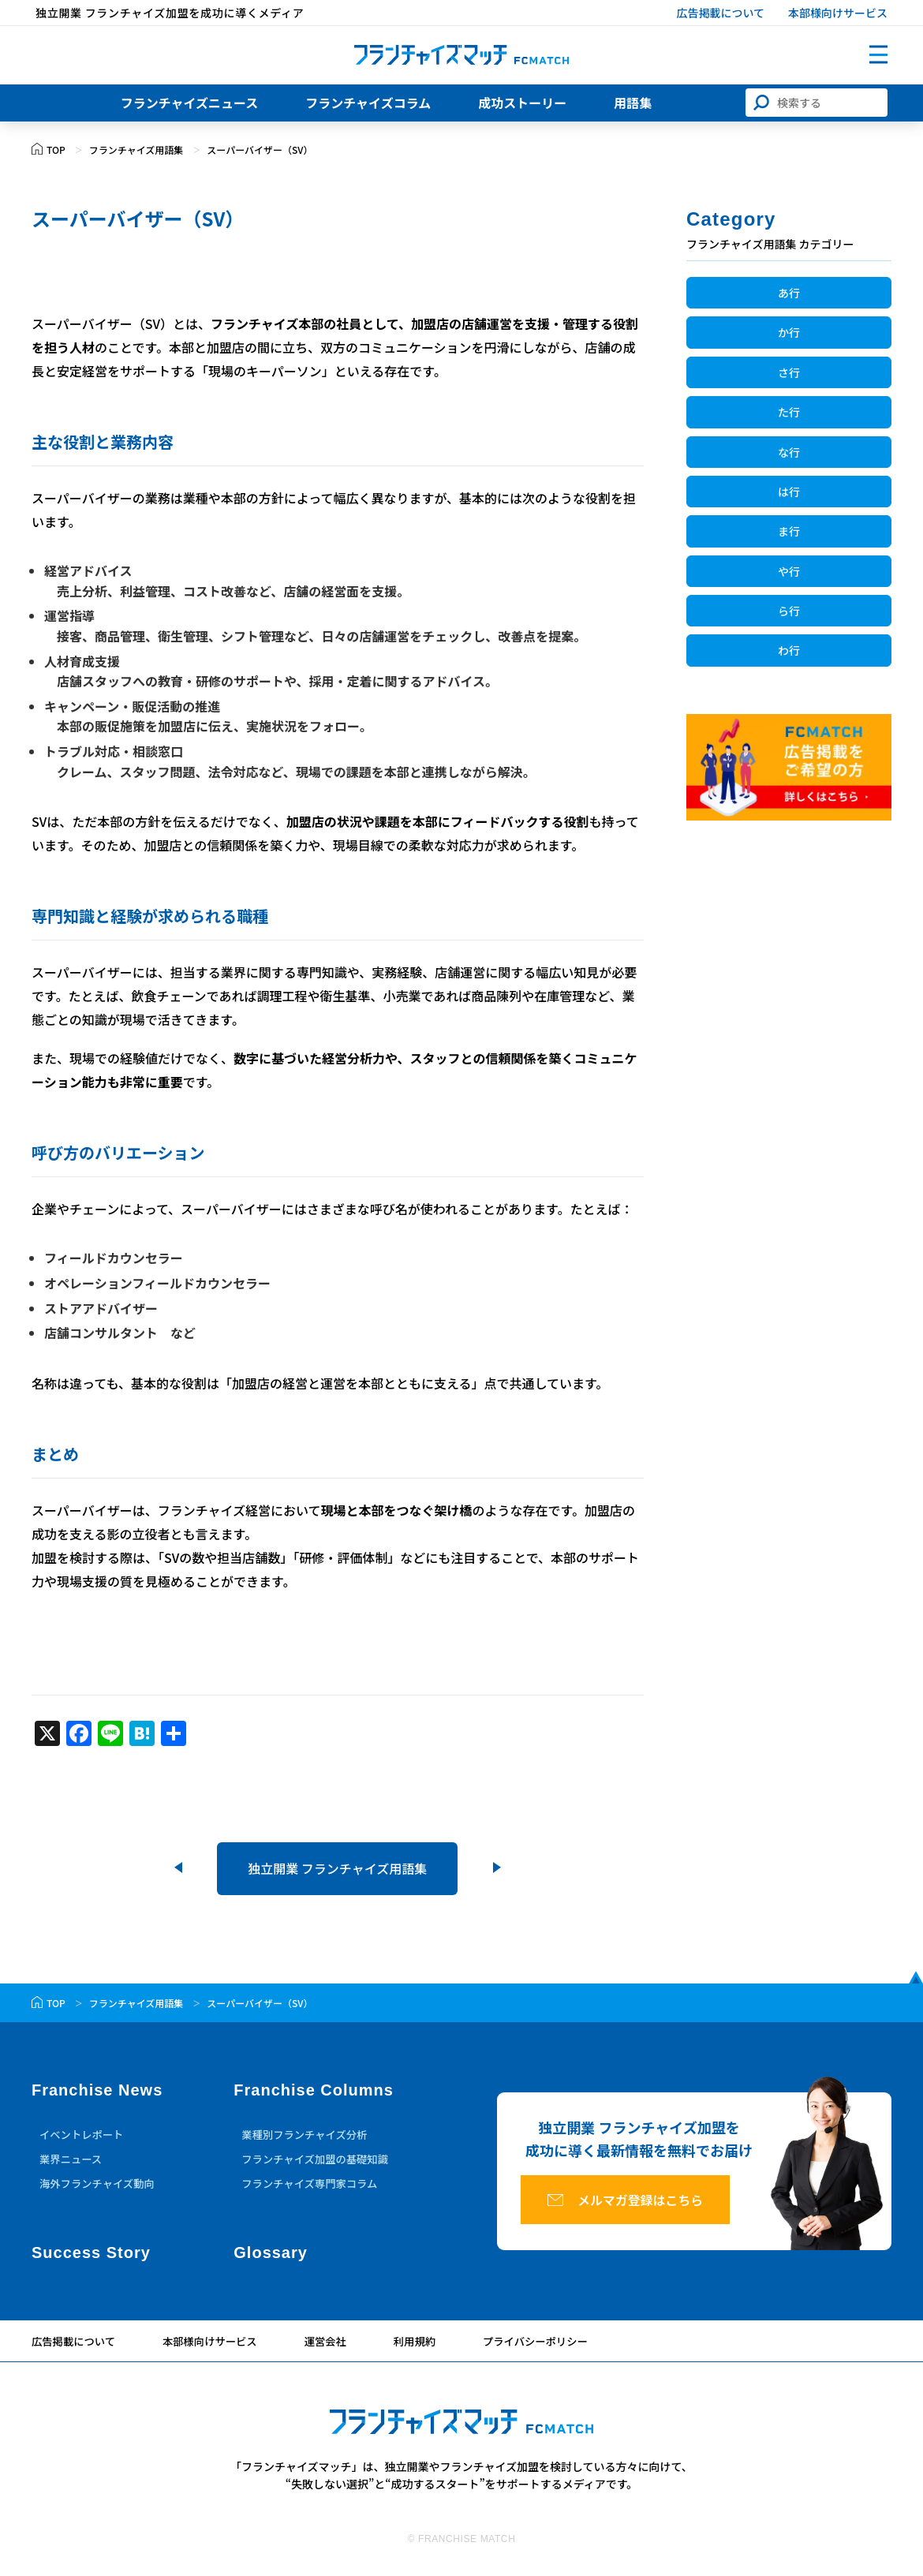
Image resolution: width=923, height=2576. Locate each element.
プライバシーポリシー (552, 2346)
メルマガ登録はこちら (656, 2206)
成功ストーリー (522, 106)
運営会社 (336, 2346)
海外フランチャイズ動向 (99, 2189)
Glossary (271, 2257)
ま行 (789, 531)
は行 (789, 491)
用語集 (633, 106)
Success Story (91, 2257)
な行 (789, 452)
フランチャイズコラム (368, 106)
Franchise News (97, 2092)
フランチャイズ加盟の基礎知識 (318, 2162)
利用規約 (427, 2346)
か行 (789, 332)
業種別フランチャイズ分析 (307, 2137)
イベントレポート (83, 2137)
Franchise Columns (314, 2092)
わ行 (789, 650)
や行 (789, 571)
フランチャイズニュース (190, 106)
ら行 (789, 611)
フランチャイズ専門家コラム (312, 2189)
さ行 (789, 372)
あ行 (789, 293)
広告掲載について (720, 13)
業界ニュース (72, 2162)
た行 (789, 412)
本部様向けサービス (838, 13)
